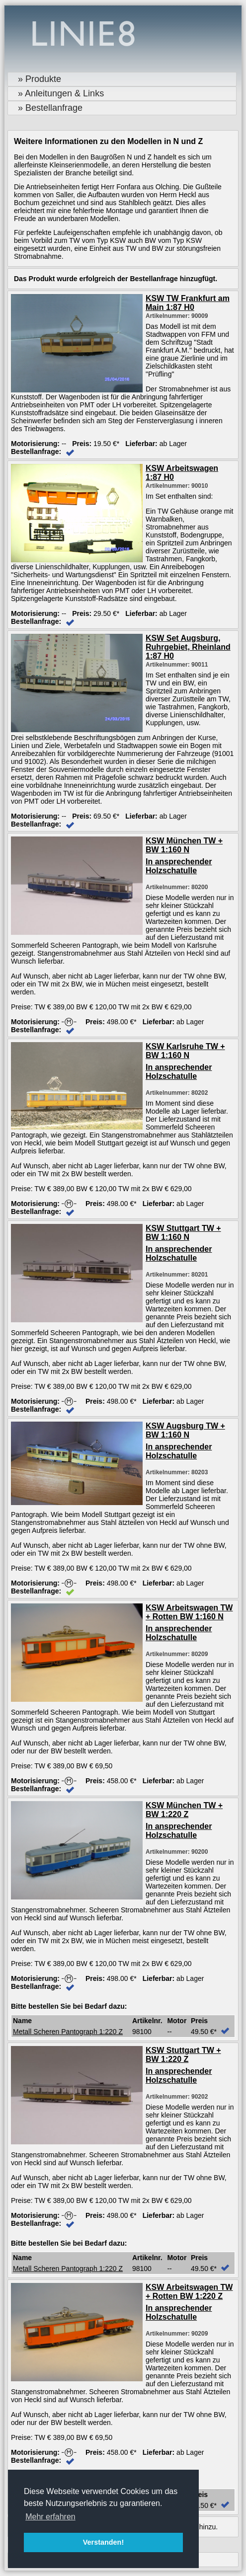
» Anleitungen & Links (61, 93)
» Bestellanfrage (50, 108)
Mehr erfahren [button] (50, 2516)
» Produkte (39, 79)
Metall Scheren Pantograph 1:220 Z (68, 2032)
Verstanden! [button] (103, 2542)
